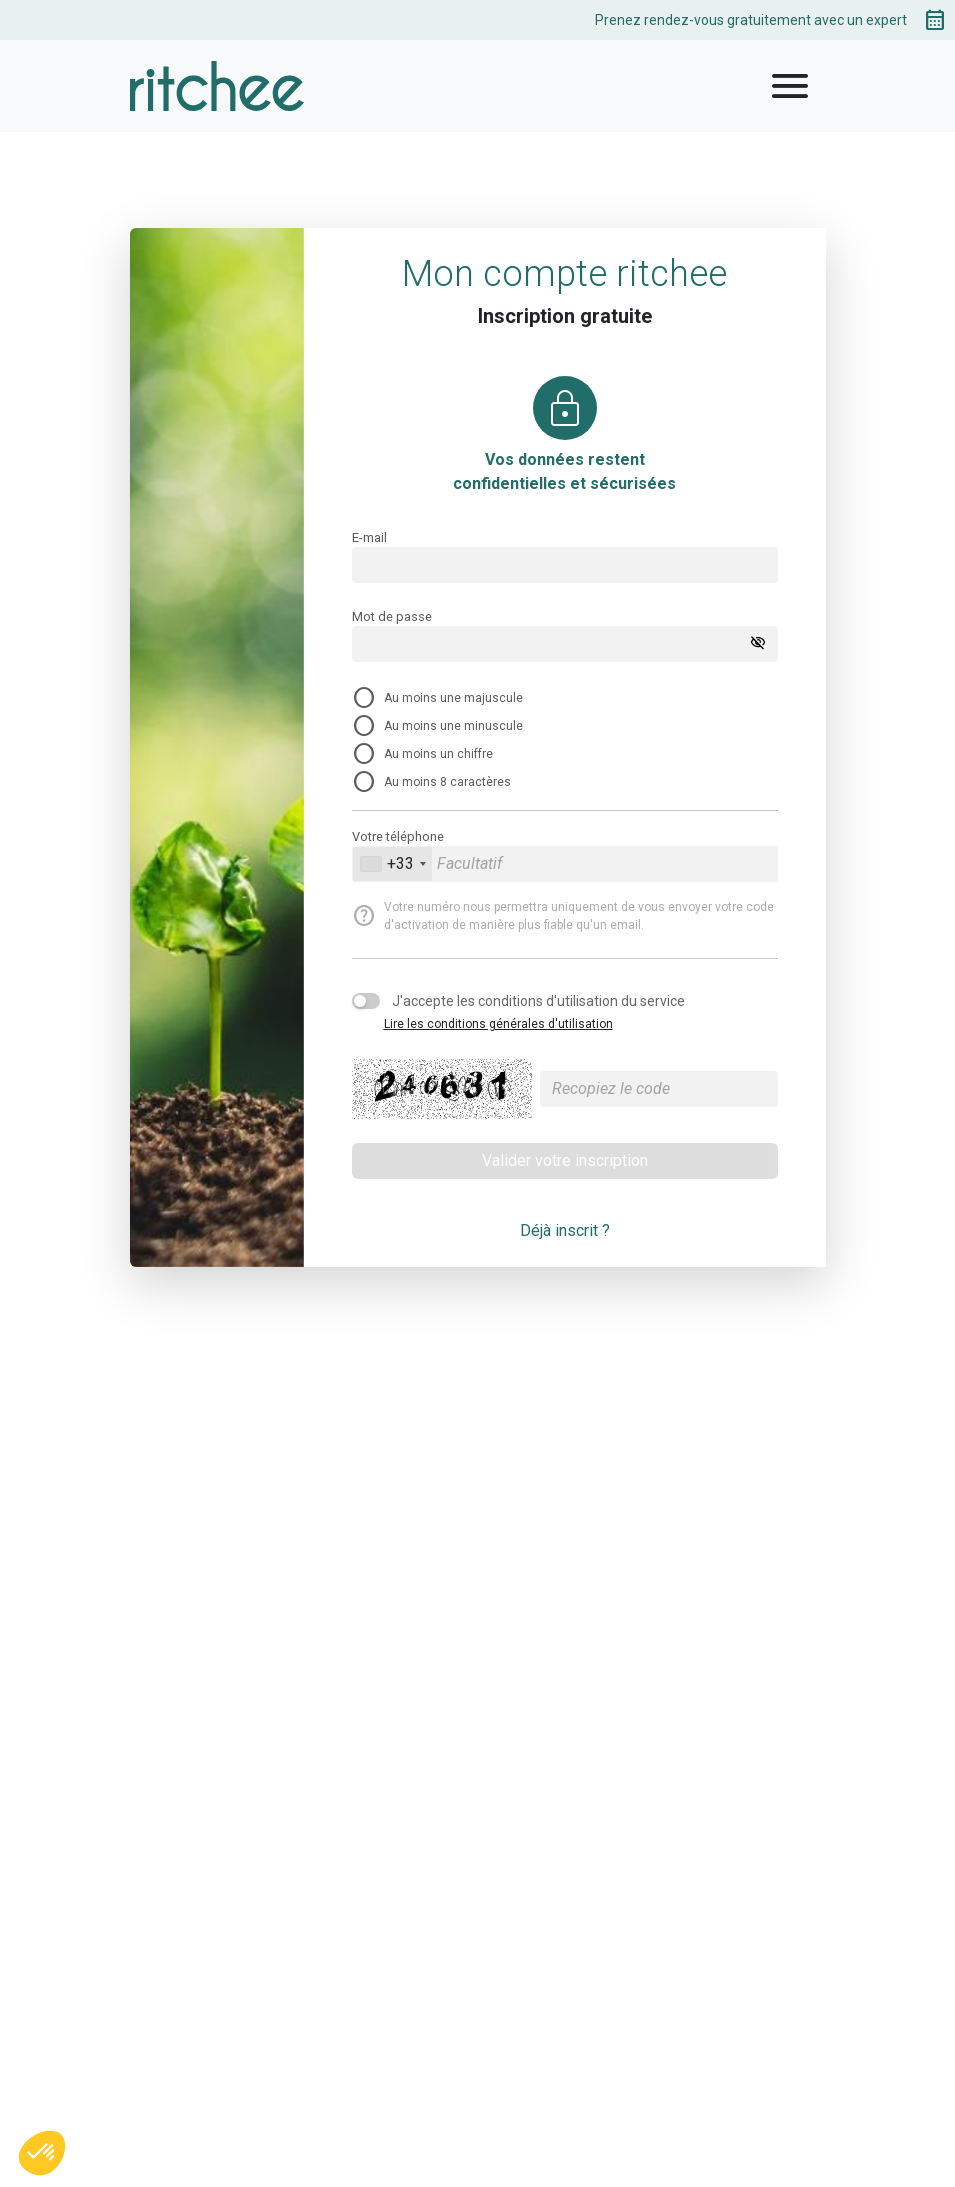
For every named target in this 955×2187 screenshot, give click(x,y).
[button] (42, 2153)
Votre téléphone (398, 836)
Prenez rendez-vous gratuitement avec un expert (771, 20)
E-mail (369, 537)
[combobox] (392, 864)
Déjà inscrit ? (565, 1230)
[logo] (217, 86)
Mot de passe (392, 616)
